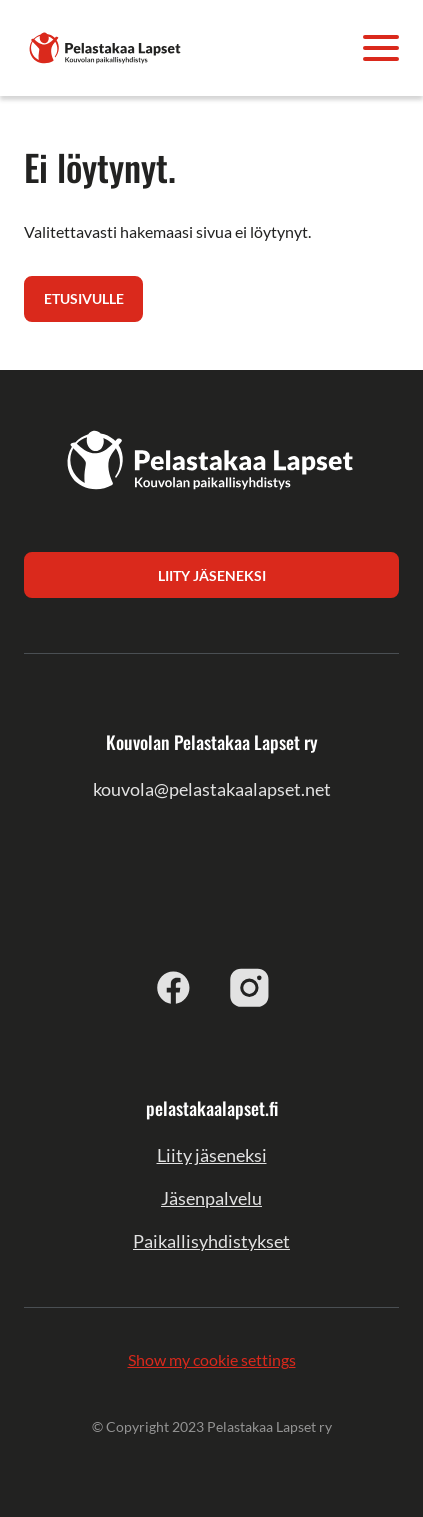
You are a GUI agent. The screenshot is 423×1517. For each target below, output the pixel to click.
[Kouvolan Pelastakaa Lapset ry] (106, 45)
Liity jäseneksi (212, 1155)
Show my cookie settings (212, 1359)
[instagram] (250, 987)
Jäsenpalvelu (211, 1198)
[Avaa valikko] (381, 48)
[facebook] (174, 987)
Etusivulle (84, 298)
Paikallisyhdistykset (211, 1241)
